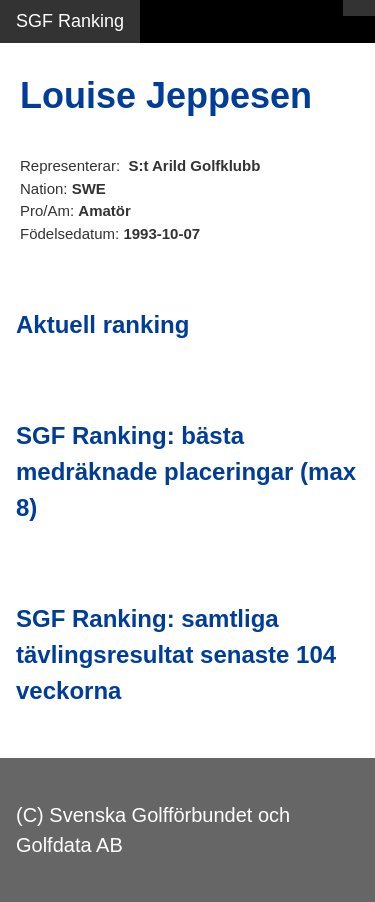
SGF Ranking (70, 21)
